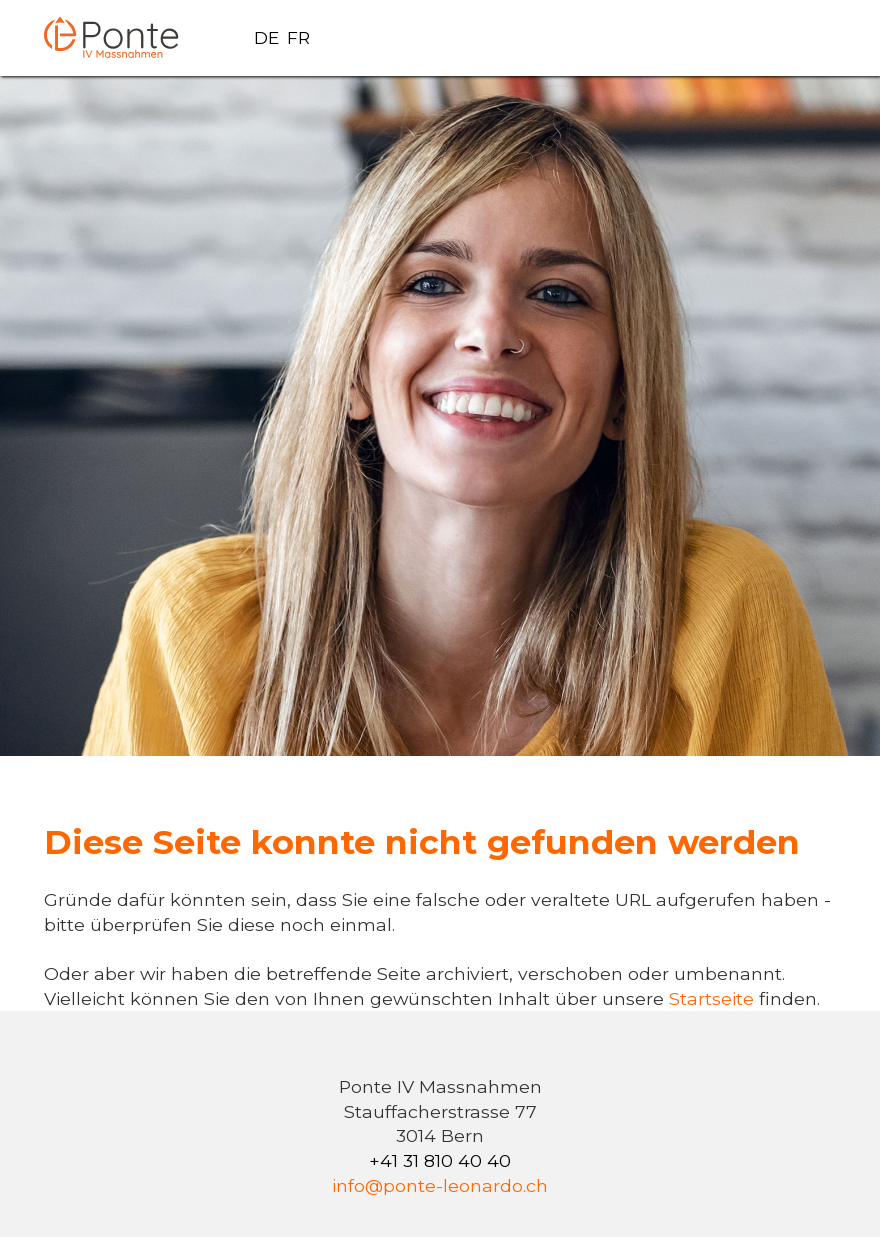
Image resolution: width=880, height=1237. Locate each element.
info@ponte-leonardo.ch (440, 1185)
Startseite (714, 998)
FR (298, 37)
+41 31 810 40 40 (440, 1160)
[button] (812, 38)
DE (266, 37)
